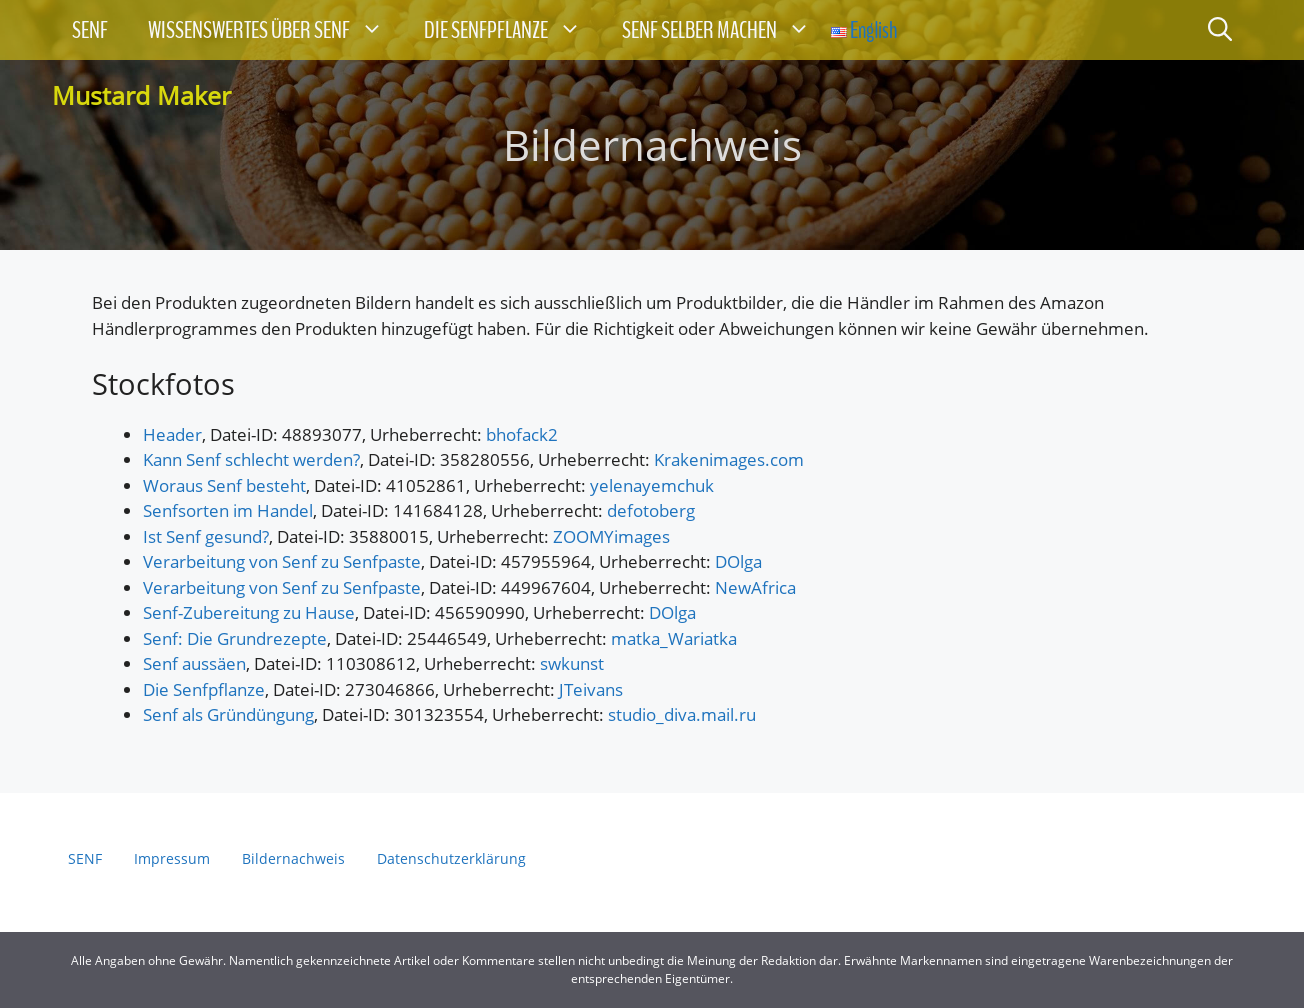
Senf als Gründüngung (228, 714)
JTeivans (591, 689)
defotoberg (651, 510)
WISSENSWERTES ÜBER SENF (276, 30)
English (864, 30)
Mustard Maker (141, 95)
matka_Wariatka (674, 638)
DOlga (738, 561)
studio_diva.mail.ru (682, 714)
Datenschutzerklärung (451, 858)
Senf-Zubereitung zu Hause (249, 612)
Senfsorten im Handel (228, 510)
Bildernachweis (293, 858)
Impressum (172, 858)
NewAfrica (755, 587)
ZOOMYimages (611, 536)
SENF (90, 30)
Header (172, 434)
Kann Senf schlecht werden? (251, 459)
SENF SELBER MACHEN (726, 30)
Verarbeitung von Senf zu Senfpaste (282, 561)
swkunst (572, 663)
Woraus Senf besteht (224, 485)
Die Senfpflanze (204, 689)
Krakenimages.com (729, 459)
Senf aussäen (194, 663)
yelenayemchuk (652, 485)
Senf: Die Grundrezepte (235, 638)
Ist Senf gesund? (206, 536)
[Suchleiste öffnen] (1220, 30)
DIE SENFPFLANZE (513, 30)
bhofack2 (522, 434)
